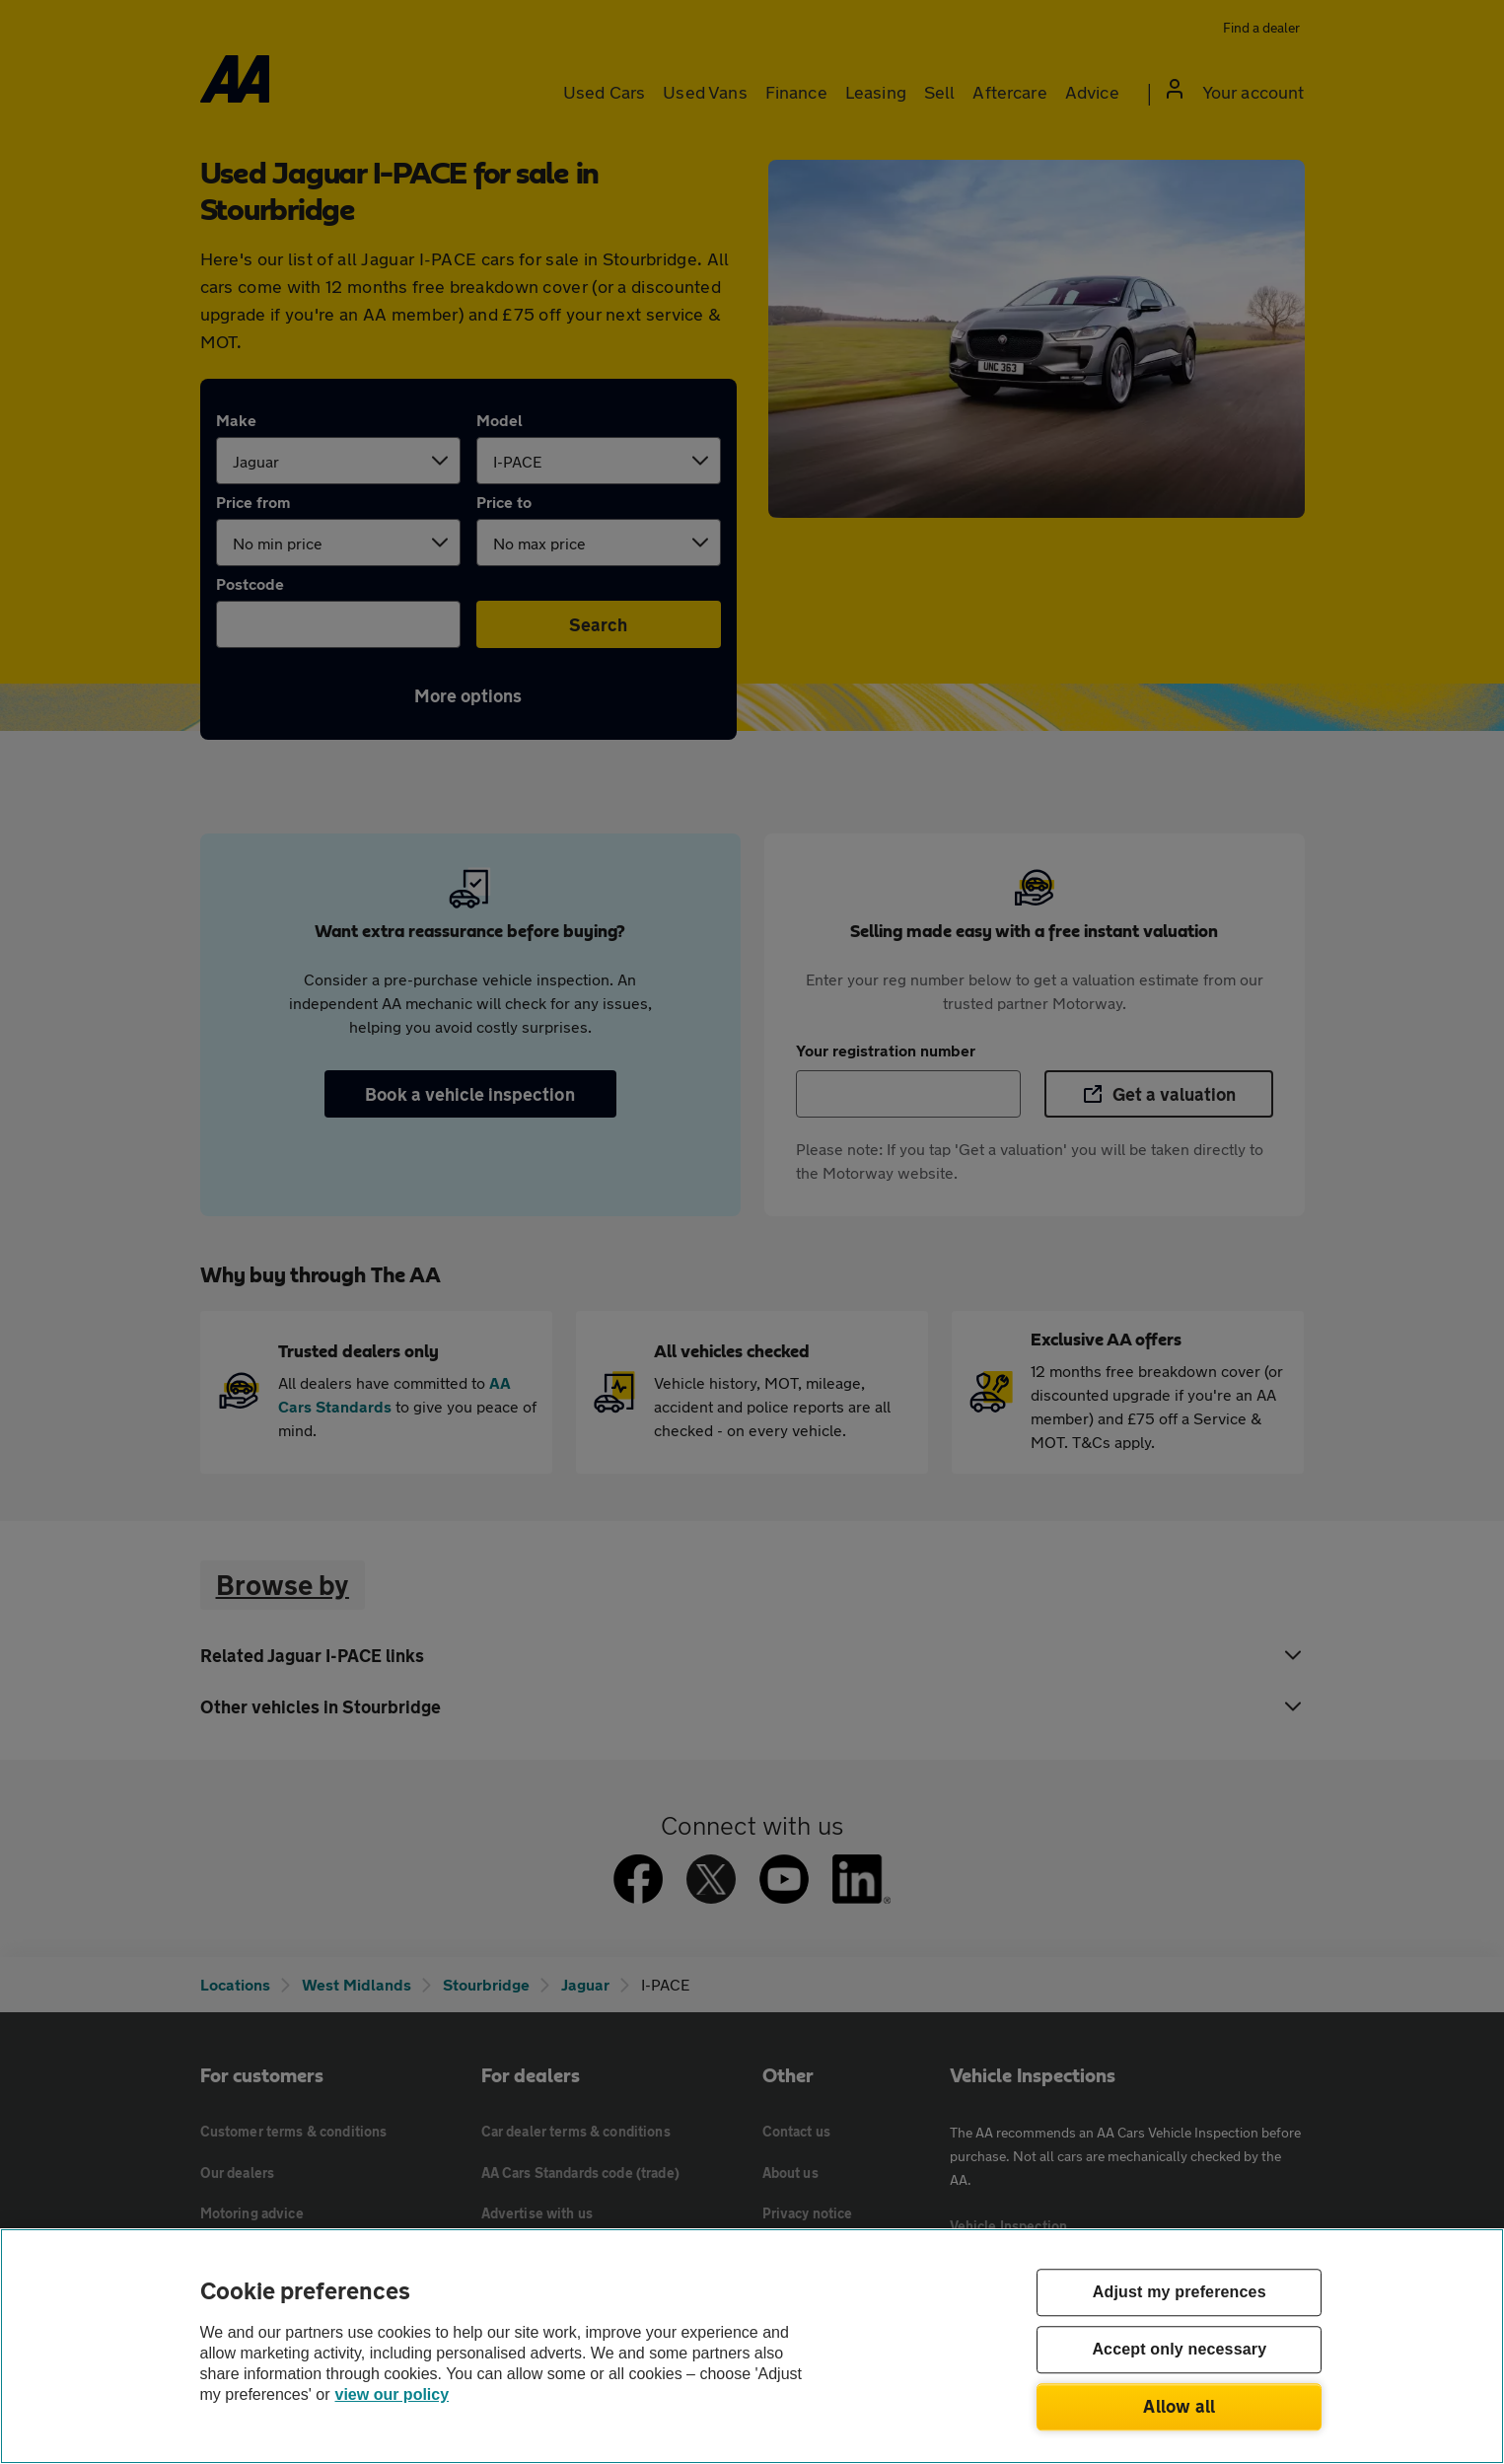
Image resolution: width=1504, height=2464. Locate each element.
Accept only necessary (1179, 2350)
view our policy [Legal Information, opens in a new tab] (392, 2394)
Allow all (1179, 2406)
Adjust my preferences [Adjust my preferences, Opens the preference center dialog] (1179, 2292)
